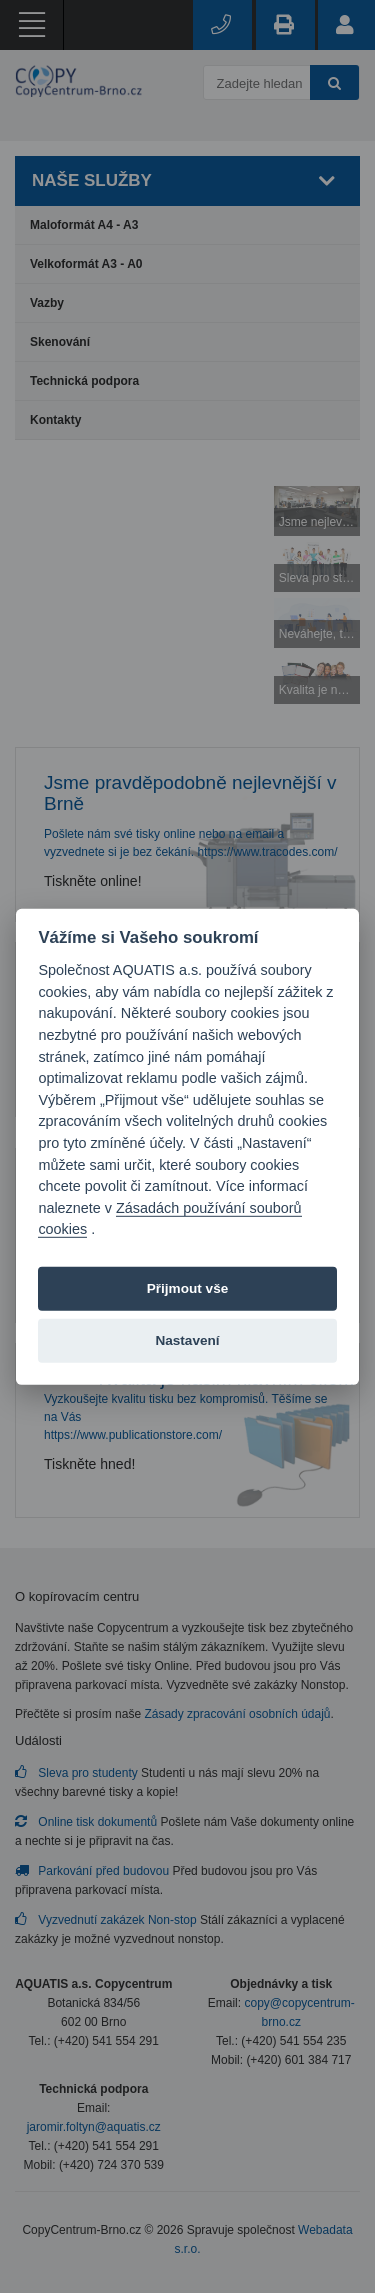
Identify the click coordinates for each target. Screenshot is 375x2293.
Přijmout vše (188, 1287)
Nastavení (187, 1339)
